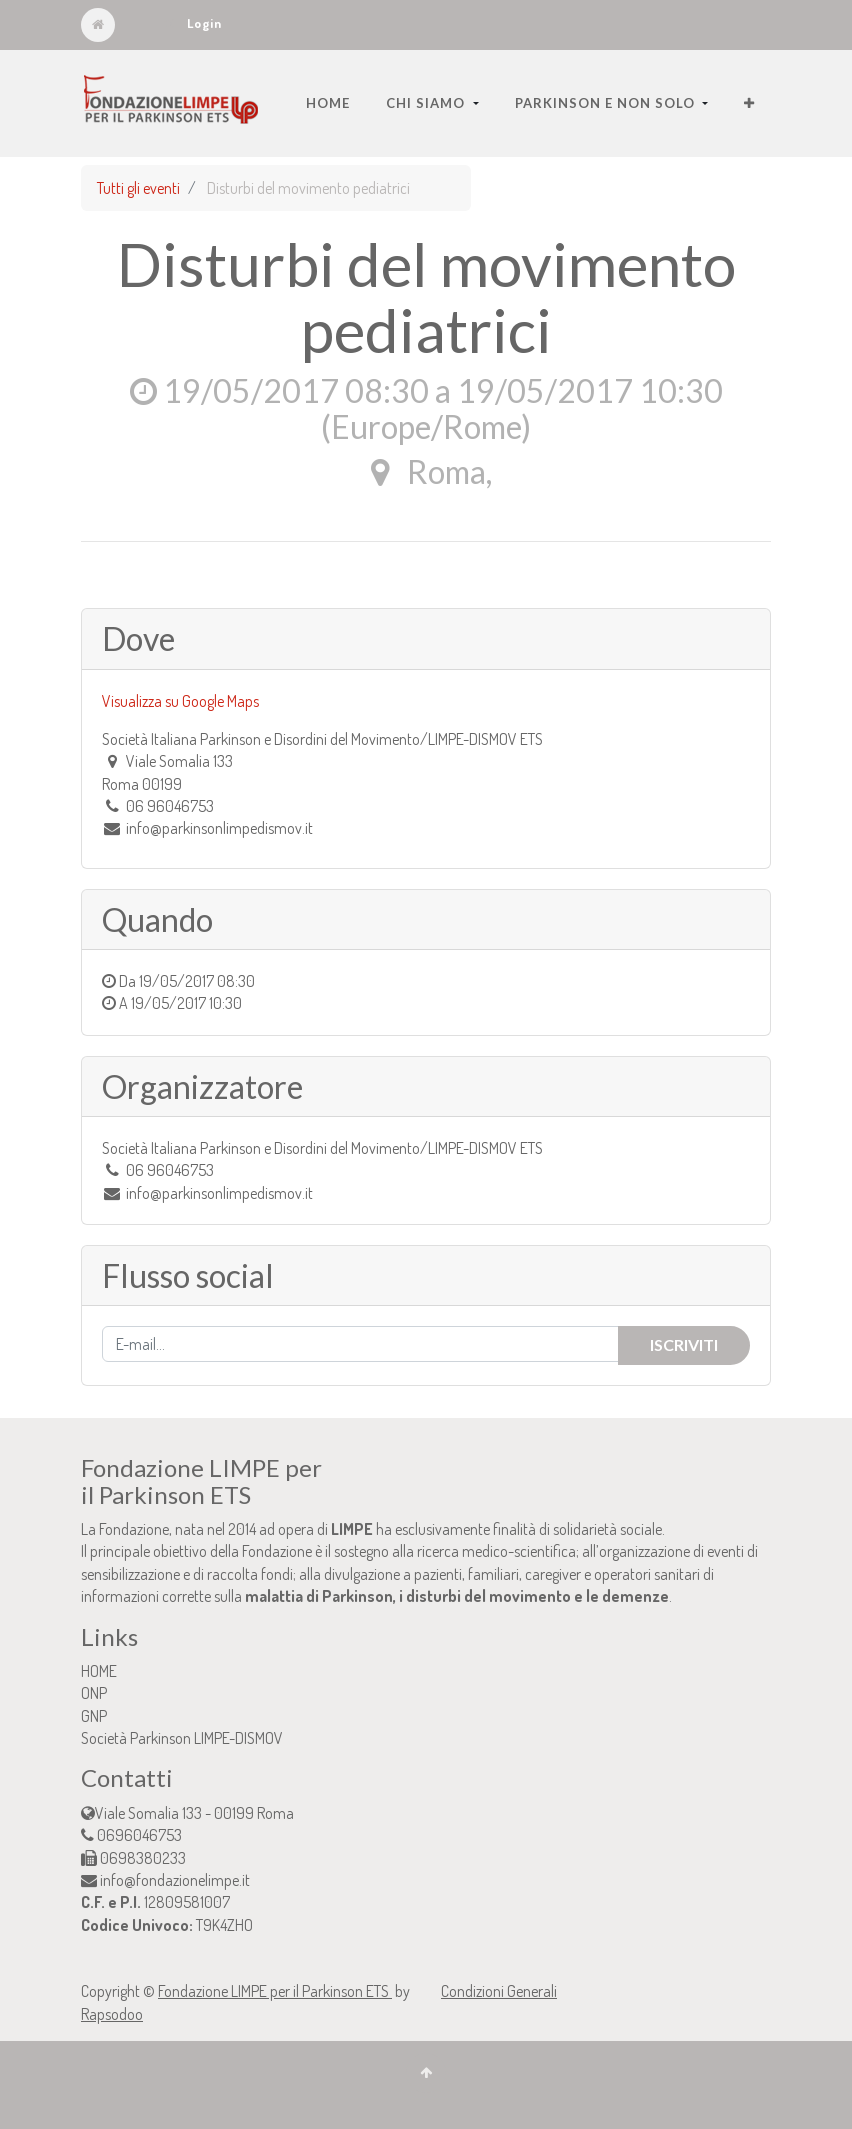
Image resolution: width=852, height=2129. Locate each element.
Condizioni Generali (499, 1991)
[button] (749, 103)
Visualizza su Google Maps (180, 701)
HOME (99, 1671)
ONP (94, 1693)
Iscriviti (684, 1344)
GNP (94, 1716)
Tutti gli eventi (138, 188)
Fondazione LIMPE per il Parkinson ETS (275, 1991)
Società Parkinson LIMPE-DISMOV (182, 1738)
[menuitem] (328, 103)
